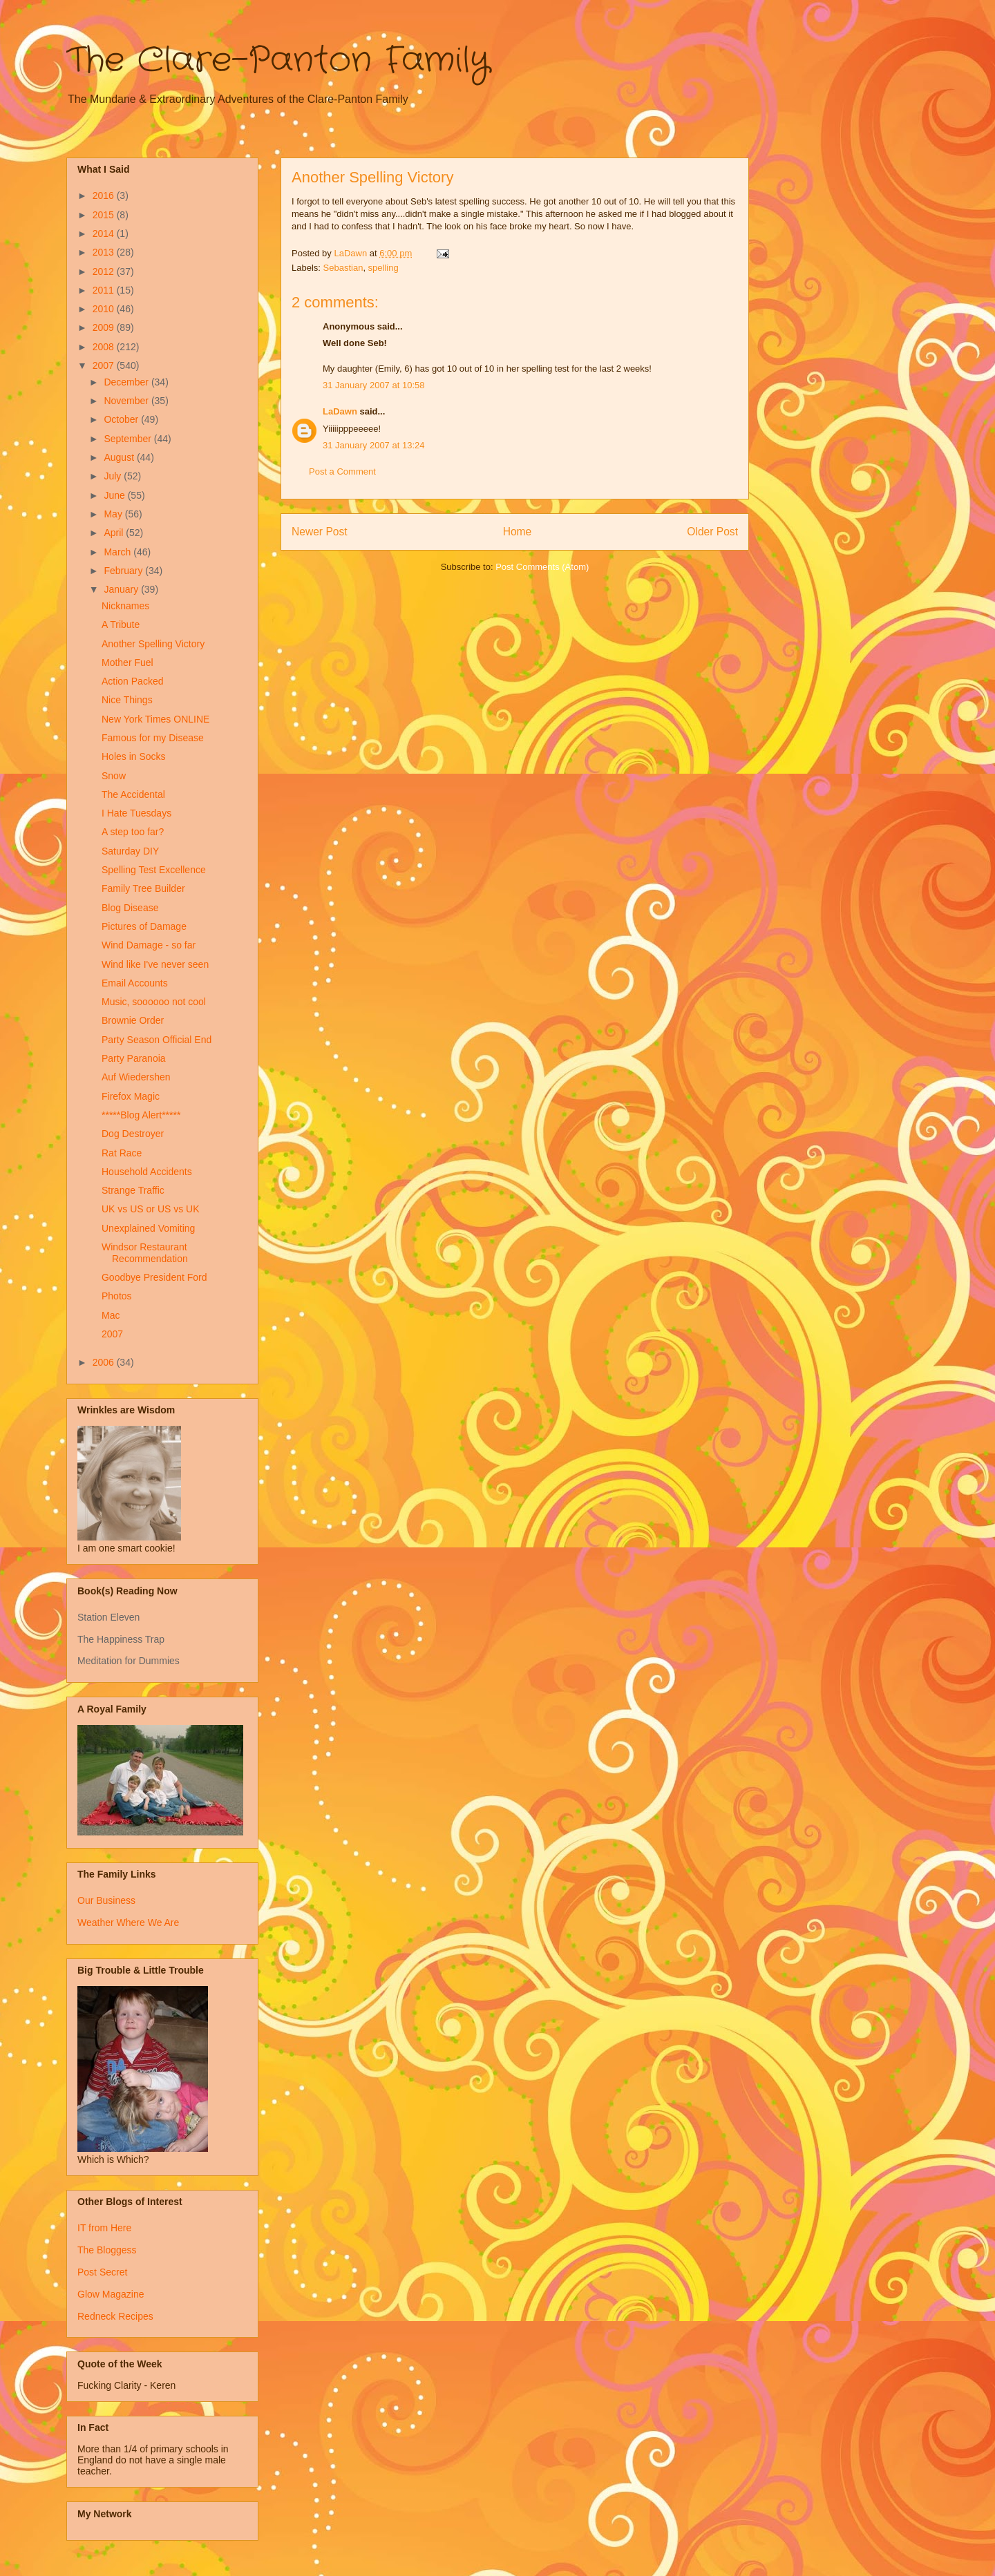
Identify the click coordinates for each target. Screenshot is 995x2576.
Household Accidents (147, 1171)
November (127, 400)
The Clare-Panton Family (278, 61)
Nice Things (127, 699)
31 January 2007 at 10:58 (373, 385)
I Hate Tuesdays (136, 813)
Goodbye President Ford (154, 1277)
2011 (105, 290)
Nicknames (125, 605)
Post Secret (102, 2272)
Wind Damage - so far (149, 945)
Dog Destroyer (133, 1133)
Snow (114, 775)
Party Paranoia (134, 1058)
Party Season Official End (156, 1039)
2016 (105, 195)
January (122, 589)
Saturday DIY (130, 851)
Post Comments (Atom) (542, 567)
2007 (105, 365)
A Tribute (121, 624)
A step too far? (133, 831)
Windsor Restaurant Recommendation (145, 1252)
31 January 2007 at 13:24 (373, 445)
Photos (117, 1295)
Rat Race (122, 1152)
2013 (105, 252)
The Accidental (133, 794)
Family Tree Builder (143, 888)
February (124, 570)
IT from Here (104, 2227)
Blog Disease (130, 907)
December (127, 382)
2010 (105, 308)
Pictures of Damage (144, 926)
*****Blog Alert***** (141, 1114)
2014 (105, 233)
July (114, 475)
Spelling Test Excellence (154, 869)
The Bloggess (107, 2249)
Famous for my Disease (153, 737)
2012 (105, 271)
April (115, 532)
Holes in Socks (134, 756)
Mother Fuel (127, 662)
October (122, 419)
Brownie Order (133, 1020)
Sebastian (343, 268)
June (115, 495)
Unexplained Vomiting (148, 1228)
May (114, 513)
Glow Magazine (110, 2294)
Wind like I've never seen (155, 964)
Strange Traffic (133, 1190)
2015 (105, 214)
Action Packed (133, 681)
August (120, 457)
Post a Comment (342, 471)
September (128, 438)
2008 (105, 346)
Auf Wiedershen (136, 1076)
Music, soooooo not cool (154, 1001)
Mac (111, 1315)
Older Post (712, 531)
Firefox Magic (131, 1096)
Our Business (106, 1900)
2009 (105, 327)
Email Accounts (135, 983)
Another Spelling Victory (153, 643)
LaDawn (340, 411)
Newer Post (320, 531)
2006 (105, 1362)
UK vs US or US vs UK (151, 1208)
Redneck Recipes (115, 2316)
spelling (383, 268)
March (118, 551)
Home (517, 531)
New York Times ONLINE (155, 719)
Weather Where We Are (128, 1922)
